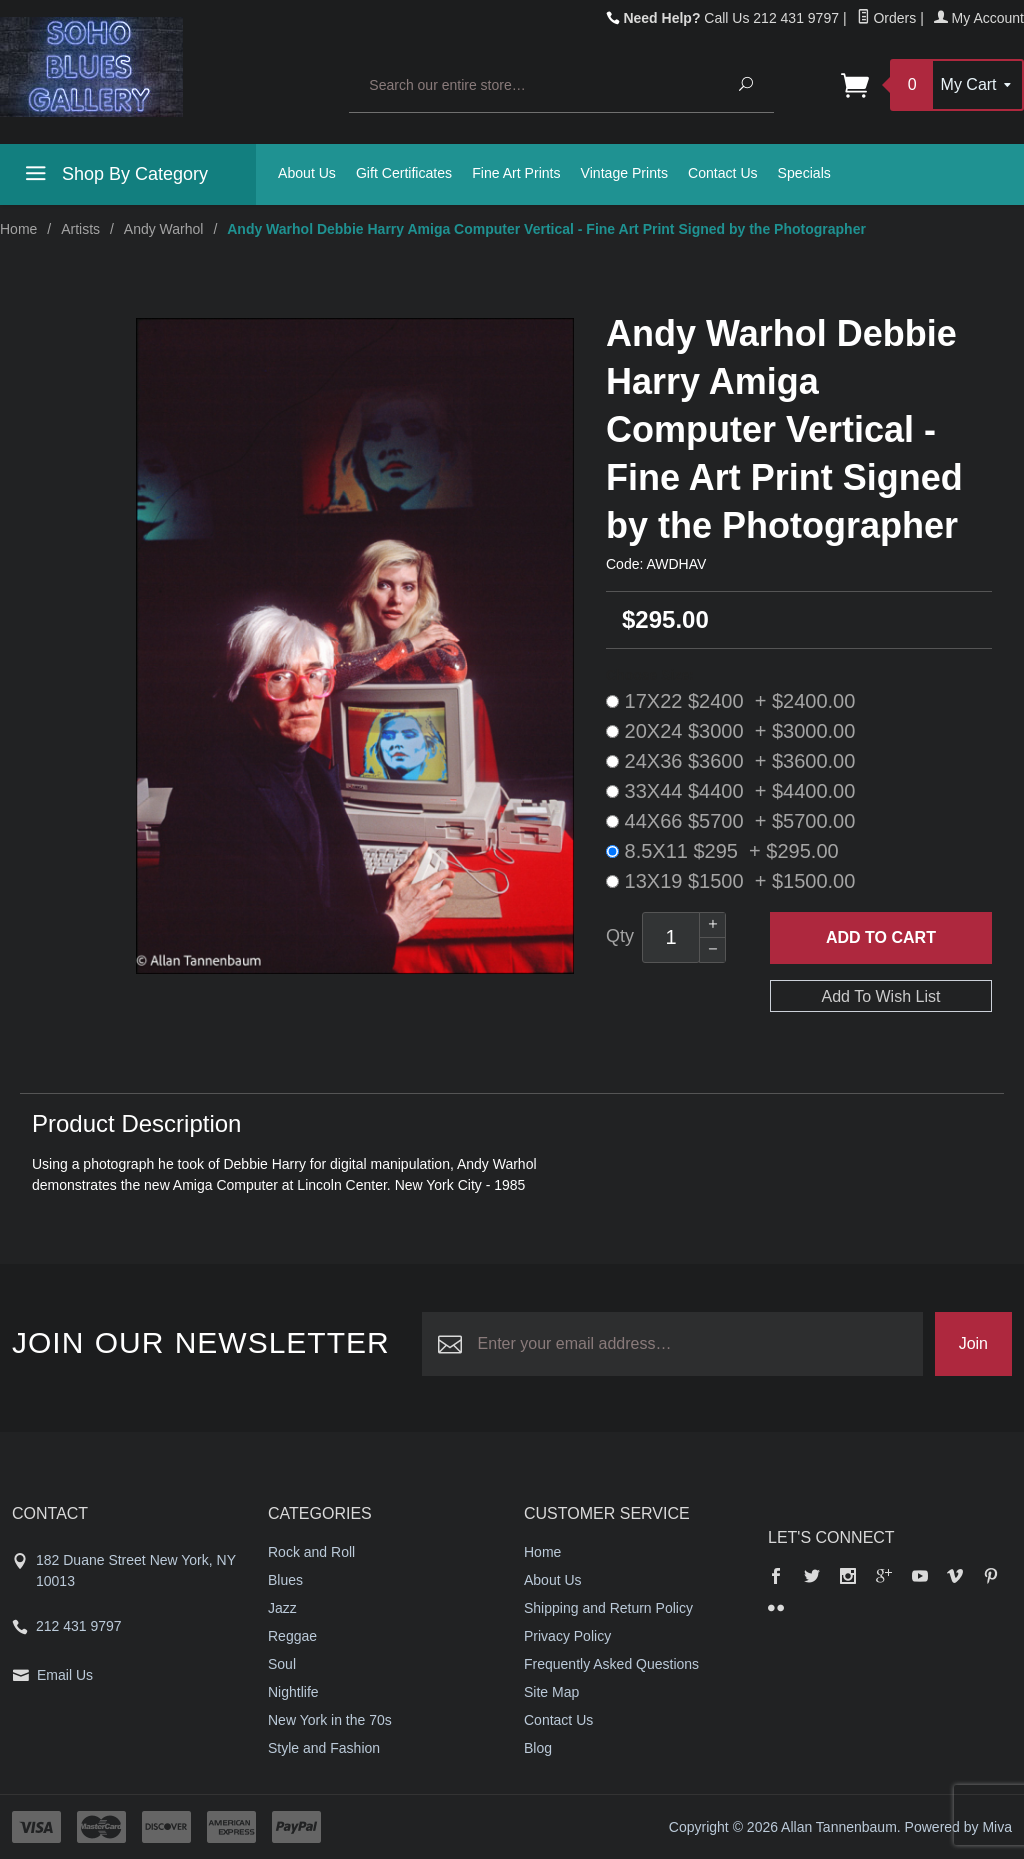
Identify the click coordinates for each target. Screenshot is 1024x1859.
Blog (538, 1748)
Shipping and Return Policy (608, 1608)
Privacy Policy (567, 1636)
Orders (887, 18)
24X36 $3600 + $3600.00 (730, 761)
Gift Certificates (404, 173)
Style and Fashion (324, 1748)
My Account (979, 18)
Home (18, 229)
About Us (307, 173)
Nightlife (293, 1692)
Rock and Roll (311, 1552)
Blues (285, 1580)
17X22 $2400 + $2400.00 (730, 701)
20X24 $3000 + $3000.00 (730, 731)
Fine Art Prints (516, 173)
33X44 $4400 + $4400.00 (730, 791)
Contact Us (723, 173)
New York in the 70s (330, 1720)
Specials (804, 173)
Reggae (292, 1636)
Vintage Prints (624, 173)
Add (881, 938)
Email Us (65, 1675)
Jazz (282, 1608)
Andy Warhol (164, 229)
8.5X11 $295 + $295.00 (722, 851)
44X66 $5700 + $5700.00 (730, 821)
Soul (282, 1664)
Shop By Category (114, 177)
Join (973, 1343)
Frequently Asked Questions (611, 1664)
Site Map (551, 1692)
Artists (80, 229)
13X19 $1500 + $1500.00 (730, 881)
